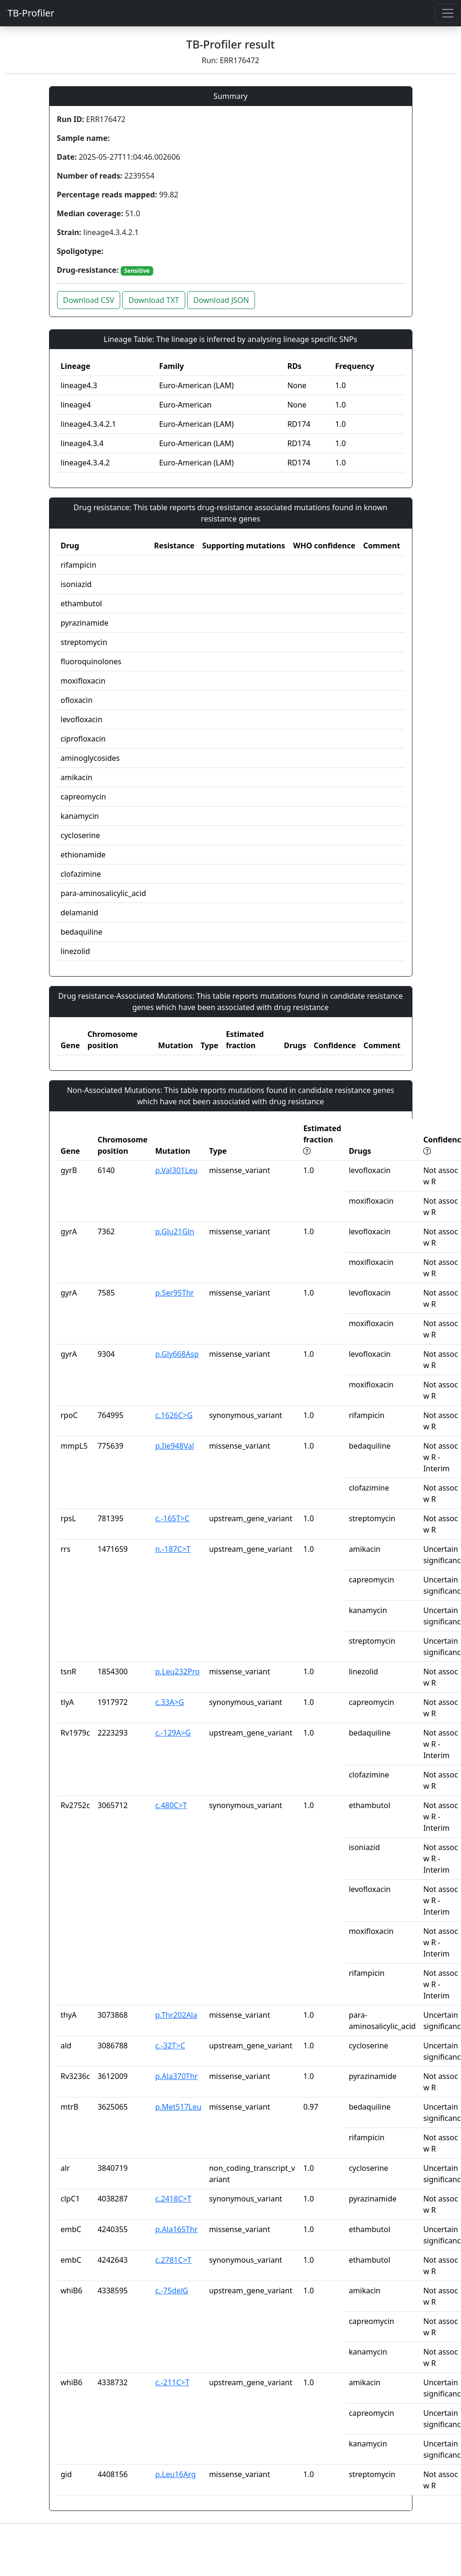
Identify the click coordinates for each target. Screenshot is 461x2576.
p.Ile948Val (174, 1446)
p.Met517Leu (178, 2107)
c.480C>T (171, 1805)
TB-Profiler (31, 13)
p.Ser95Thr (174, 1293)
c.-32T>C (170, 2045)
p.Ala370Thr (176, 2076)
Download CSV (89, 300)
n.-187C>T (172, 1549)
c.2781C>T (173, 2260)
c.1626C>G (174, 1415)
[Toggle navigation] (448, 13)
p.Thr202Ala (176, 2015)
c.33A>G (169, 1702)
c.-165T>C (172, 1518)
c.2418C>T (173, 2198)
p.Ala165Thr (176, 2229)
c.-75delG (171, 2290)
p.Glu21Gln (174, 1231)
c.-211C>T (172, 2382)
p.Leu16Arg (175, 2474)
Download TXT (153, 300)
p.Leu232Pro (177, 1671)
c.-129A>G (173, 1733)
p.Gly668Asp (176, 1354)
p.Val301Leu (176, 1170)
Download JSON (221, 300)
